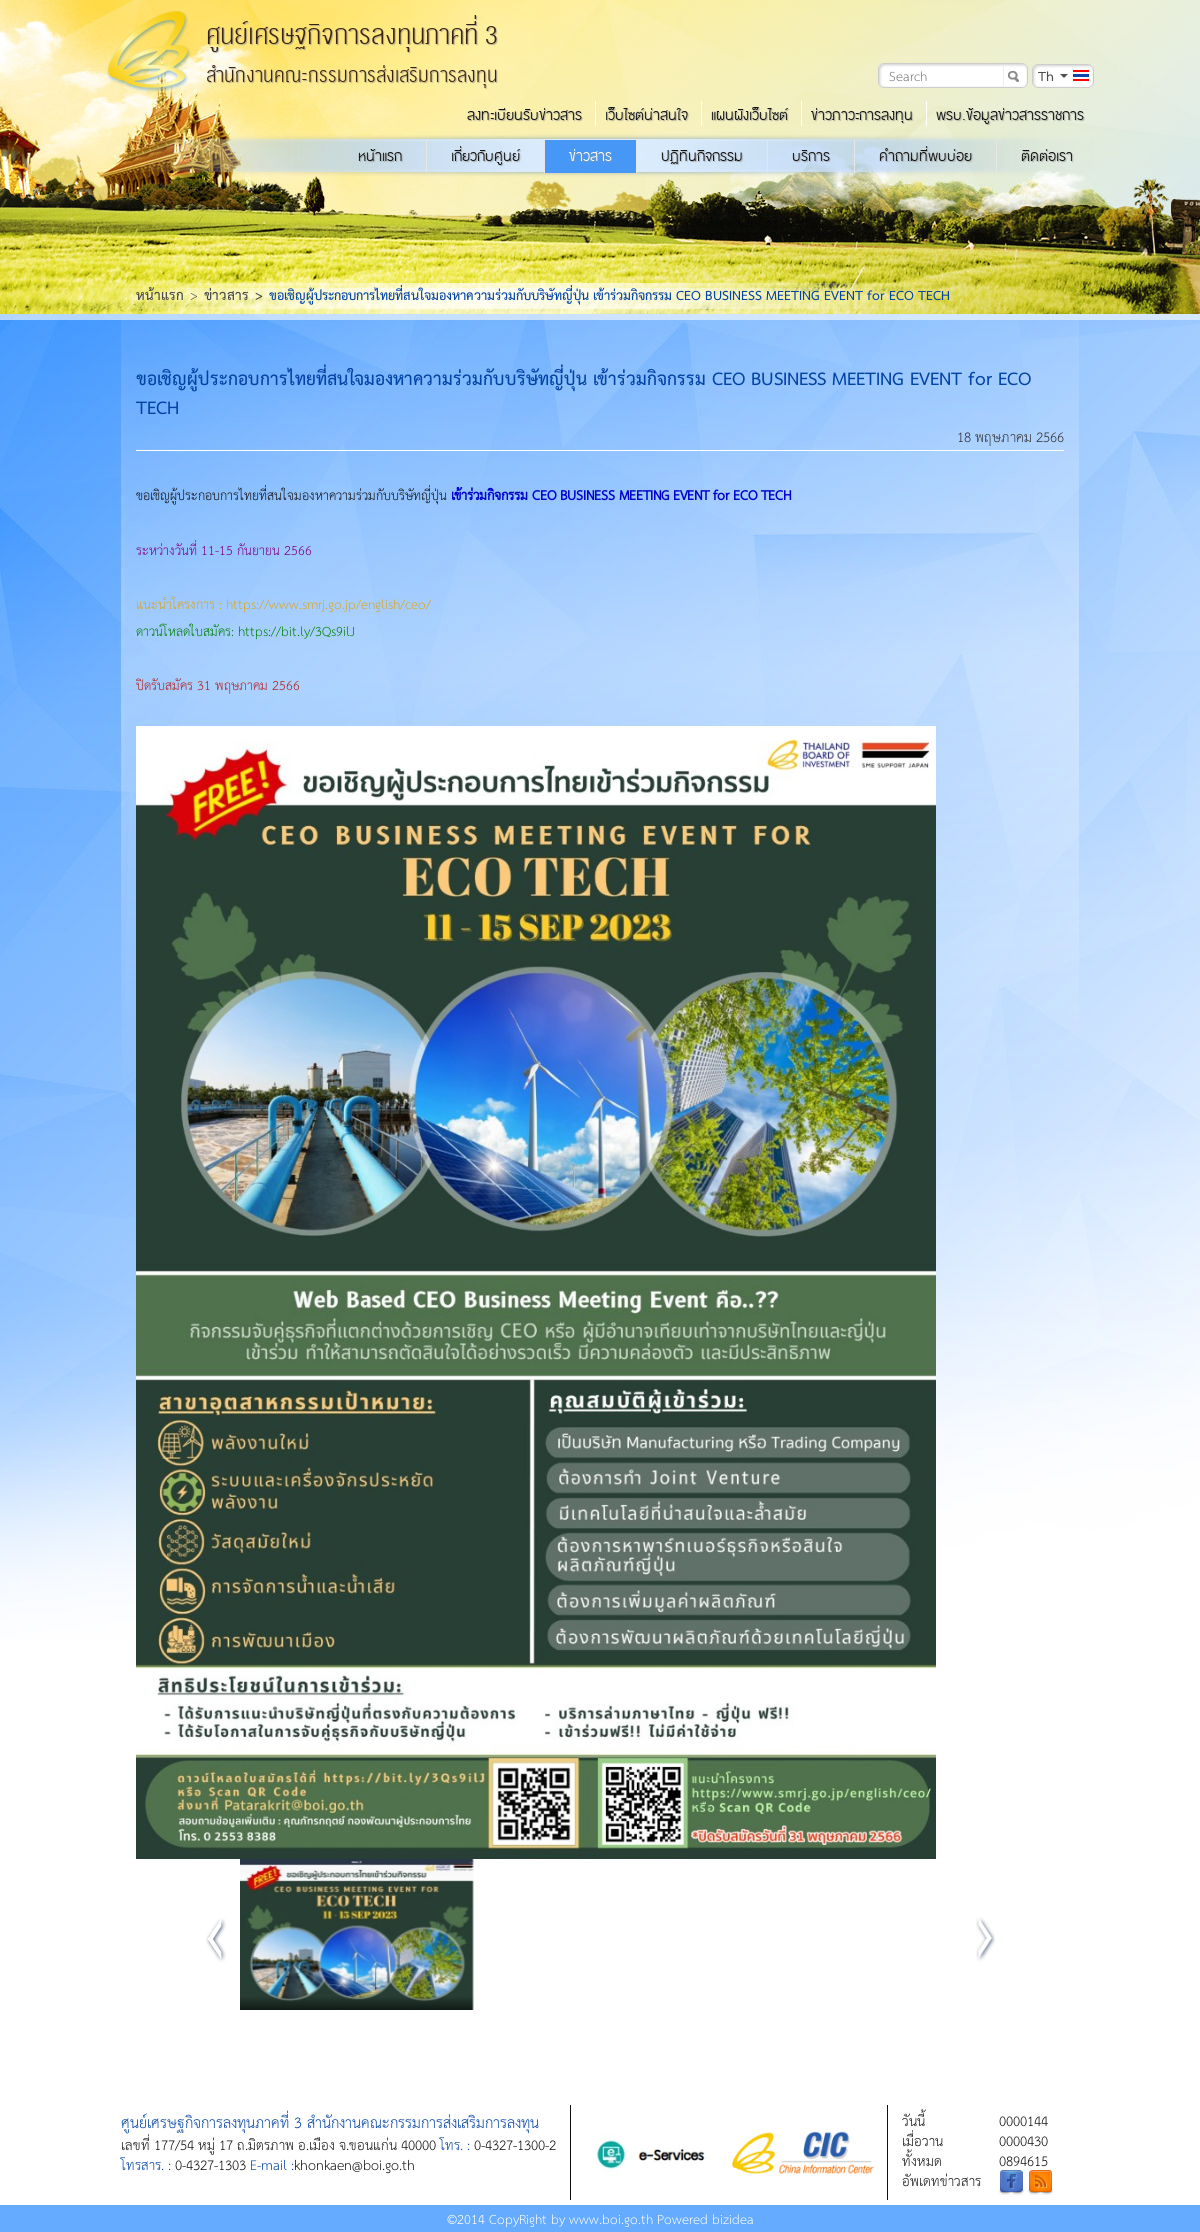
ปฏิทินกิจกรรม (702, 156)
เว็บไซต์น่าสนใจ (646, 115)
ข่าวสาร (590, 156)
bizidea (733, 2218)
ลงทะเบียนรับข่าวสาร (524, 115)
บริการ (811, 156)
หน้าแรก (380, 156)
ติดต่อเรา (1047, 156)
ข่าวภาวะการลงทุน (862, 115)
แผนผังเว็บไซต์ (749, 115)
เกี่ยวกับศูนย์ (485, 156)
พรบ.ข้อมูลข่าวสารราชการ (1010, 115)
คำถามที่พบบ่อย (925, 156)
